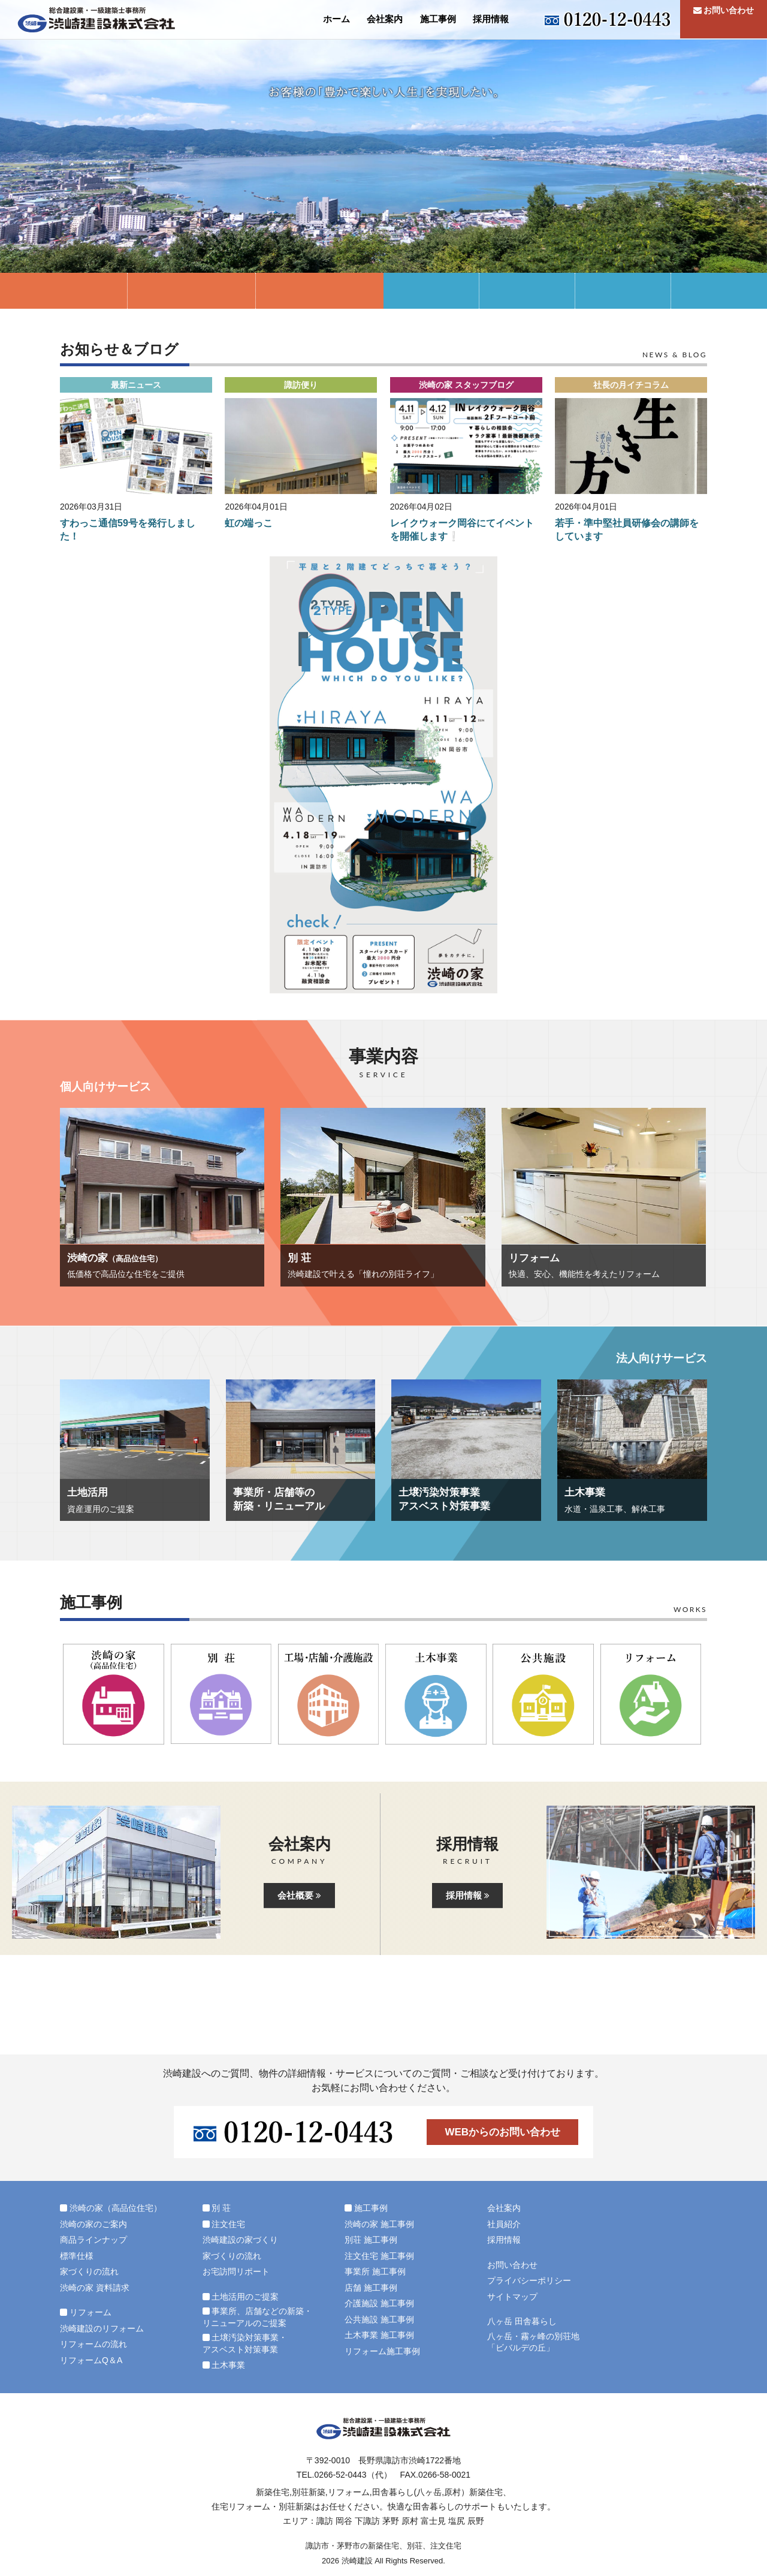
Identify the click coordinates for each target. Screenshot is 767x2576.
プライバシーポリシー (529, 2280)
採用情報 (491, 19)
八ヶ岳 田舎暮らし (522, 2321)
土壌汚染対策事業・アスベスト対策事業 (623, 291)
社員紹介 (504, 2224)
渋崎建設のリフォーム (102, 2328)
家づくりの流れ (89, 2271)
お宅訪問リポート (236, 2271)
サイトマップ (512, 2296)
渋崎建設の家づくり (240, 2239)
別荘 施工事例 (371, 2239)
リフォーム (320, 291)
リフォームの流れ (93, 2344)
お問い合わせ (723, 19)
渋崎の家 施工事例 (379, 2224)
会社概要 (299, 1895)
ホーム (336, 19)
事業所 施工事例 (375, 2271)
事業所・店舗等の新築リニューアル (527, 291)
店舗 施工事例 (371, 2287)
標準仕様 (76, 2256)
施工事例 (438, 19)
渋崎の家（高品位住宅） (63, 291)
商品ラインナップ (93, 2239)
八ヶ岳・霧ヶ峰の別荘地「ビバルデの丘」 (533, 2342)
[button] (136, 446)
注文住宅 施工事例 (379, 2256)
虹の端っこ (249, 523)
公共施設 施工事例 (379, 2319)
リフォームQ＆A (91, 2360)
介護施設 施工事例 (379, 2303)
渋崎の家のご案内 (93, 2224)
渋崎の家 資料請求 (94, 2287)
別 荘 (191, 291)
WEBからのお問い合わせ (502, 2132)
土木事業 (719, 291)
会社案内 (385, 19)
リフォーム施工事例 (382, 2351)
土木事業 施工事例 (379, 2335)
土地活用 (431, 291)
